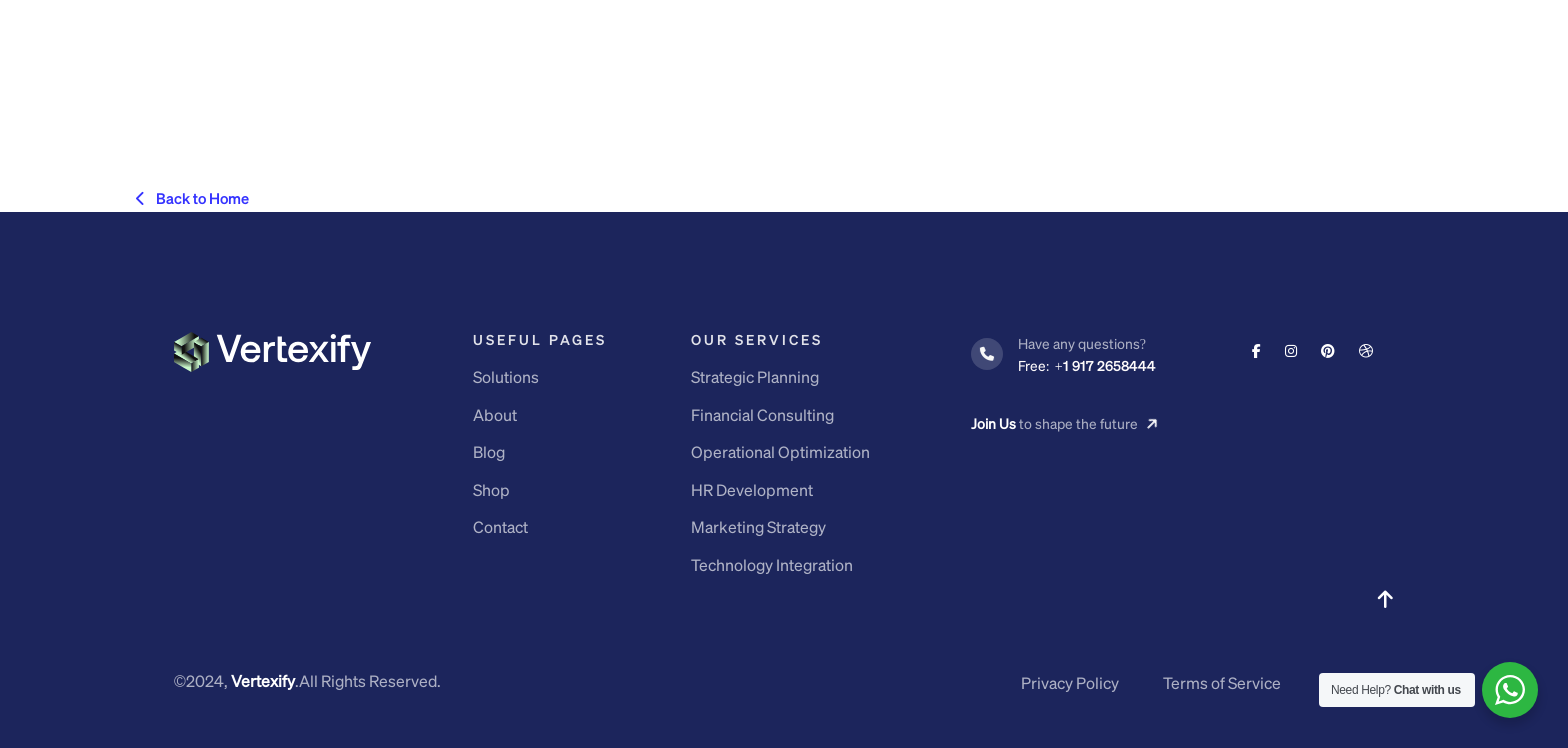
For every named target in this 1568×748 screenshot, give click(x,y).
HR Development (752, 489)
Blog (489, 451)
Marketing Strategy (758, 526)
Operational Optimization (780, 451)
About (495, 414)
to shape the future (1064, 423)
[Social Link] (1256, 350)
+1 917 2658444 (1087, 365)
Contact (500, 526)
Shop (491, 489)
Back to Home (192, 198)
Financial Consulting (762, 414)
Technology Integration (772, 564)
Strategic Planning (755, 376)
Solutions (506, 376)
